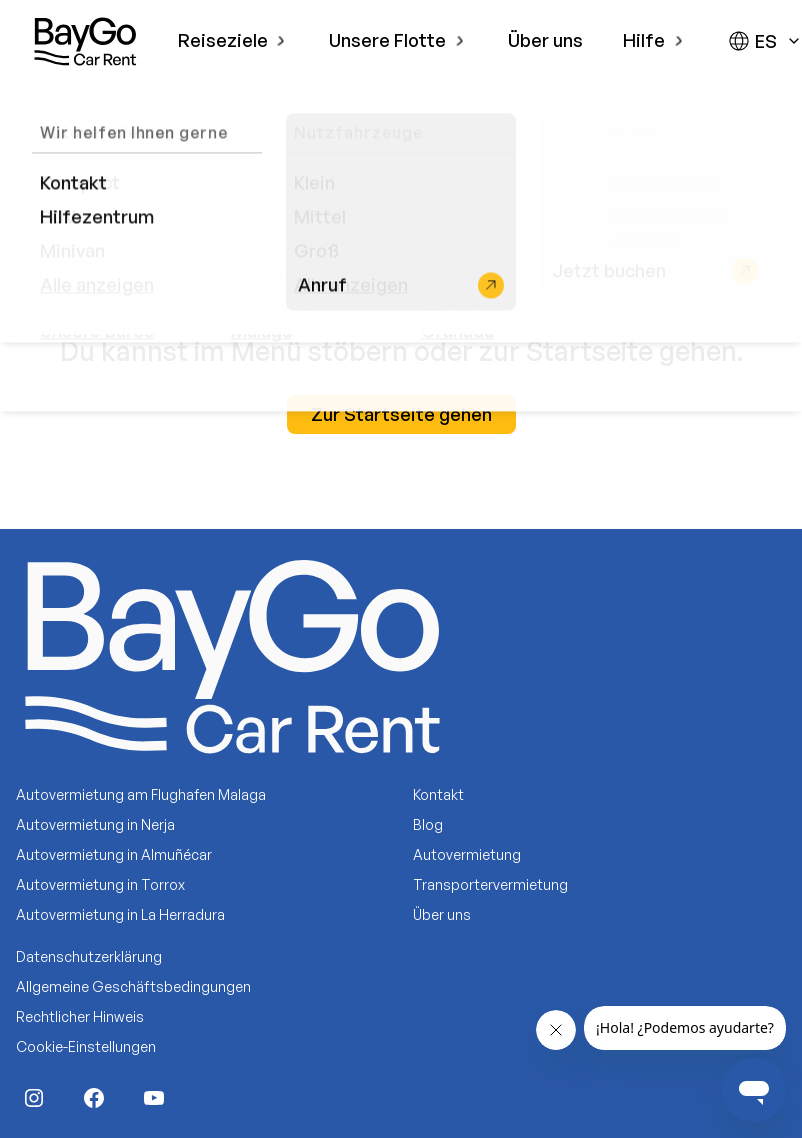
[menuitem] (234, 41)
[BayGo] (85, 41)
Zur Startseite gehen (401, 414)
